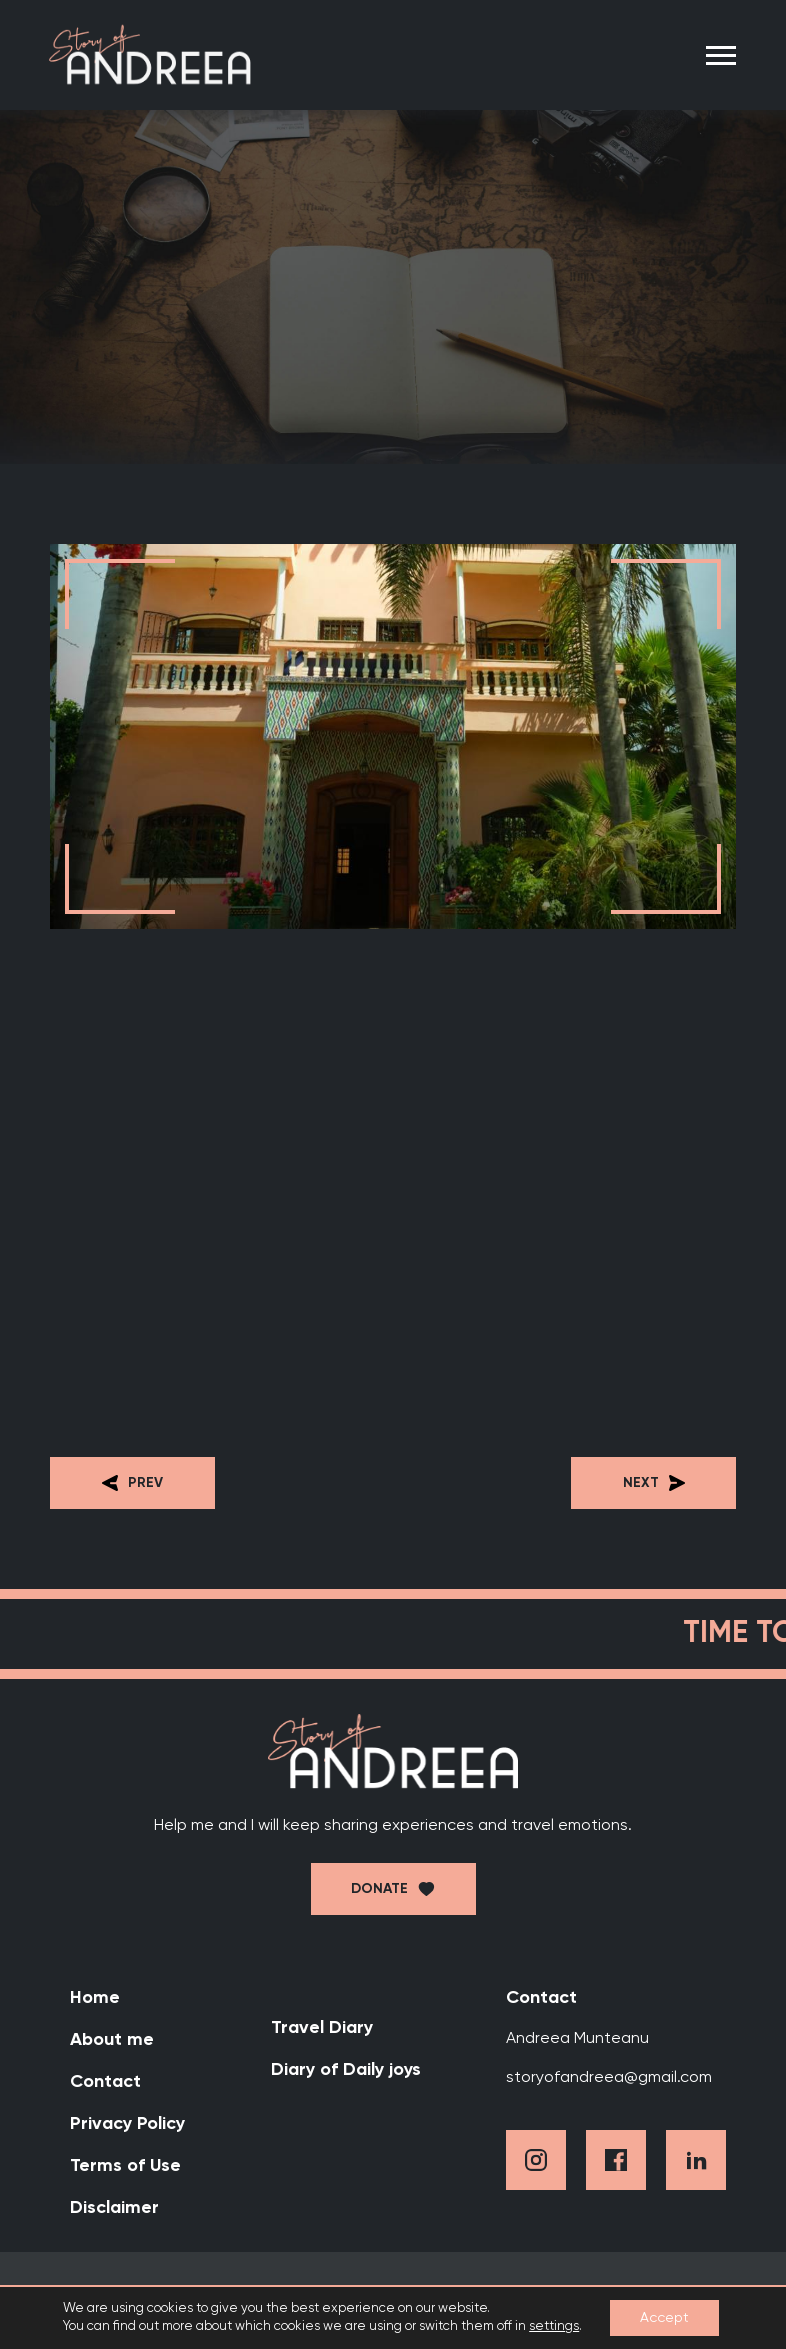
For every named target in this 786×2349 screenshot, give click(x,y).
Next (654, 1483)
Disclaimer (114, 2208)
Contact (105, 2082)
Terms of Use (125, 2166)
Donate (379, 1889)
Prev (132, 1483)
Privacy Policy (127, 2124)
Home (95, 1998)
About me (112, 2040)
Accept (664, 2318)
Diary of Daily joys (346, 2070)
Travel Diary (322, 2028)
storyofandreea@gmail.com (609, 2078)
